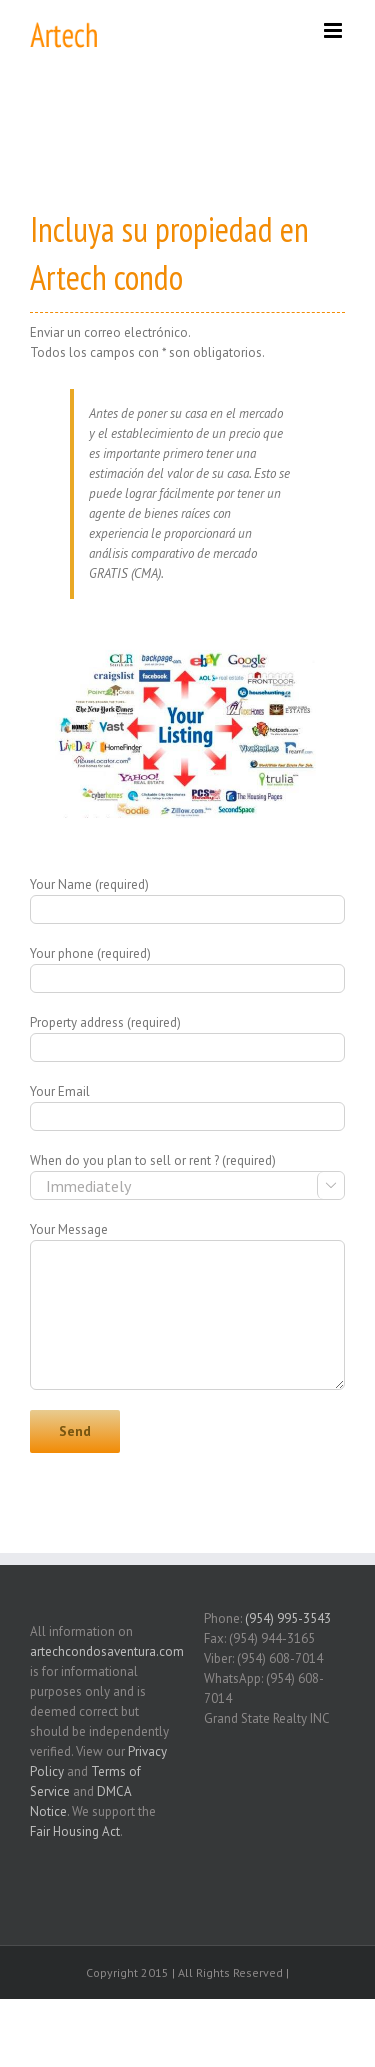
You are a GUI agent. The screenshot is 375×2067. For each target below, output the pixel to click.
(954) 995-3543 (288, 1618)
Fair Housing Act (75, 1831)
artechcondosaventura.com (107, 1651)
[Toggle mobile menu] (334, 30)
